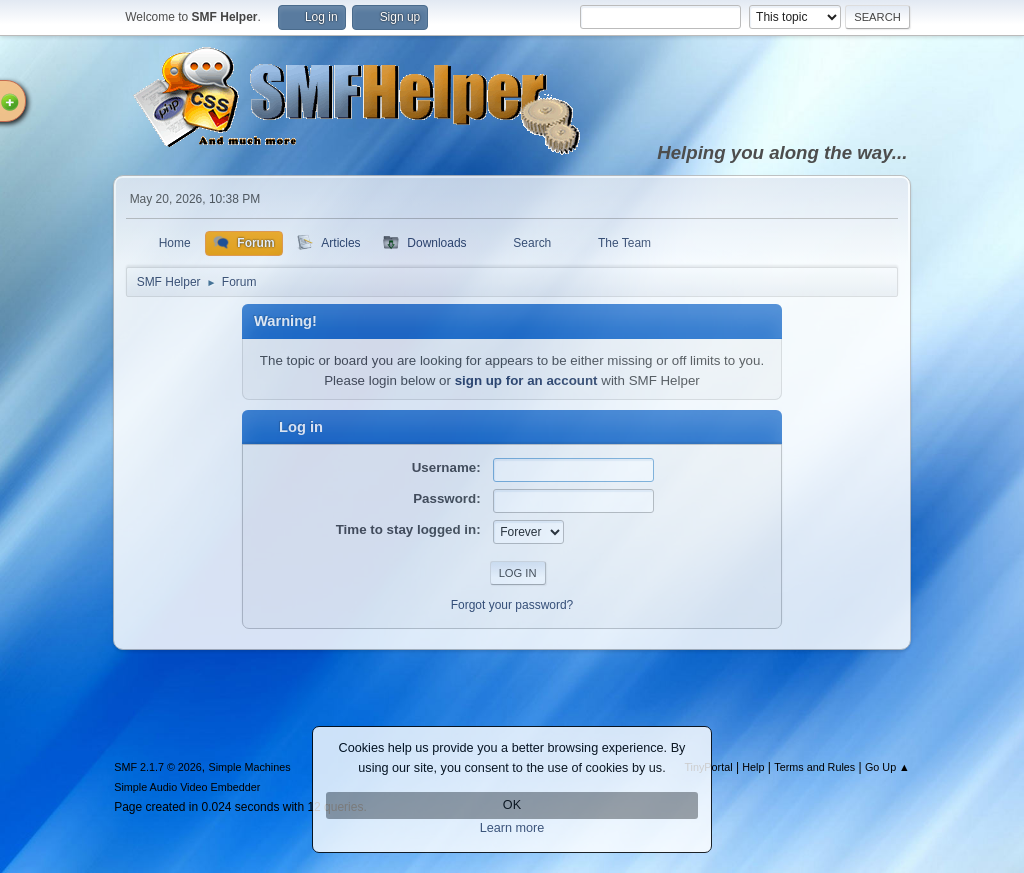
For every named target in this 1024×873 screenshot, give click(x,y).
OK (512, 805)
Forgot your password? (512, 605)
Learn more (512, 828)
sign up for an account (526, 380)
